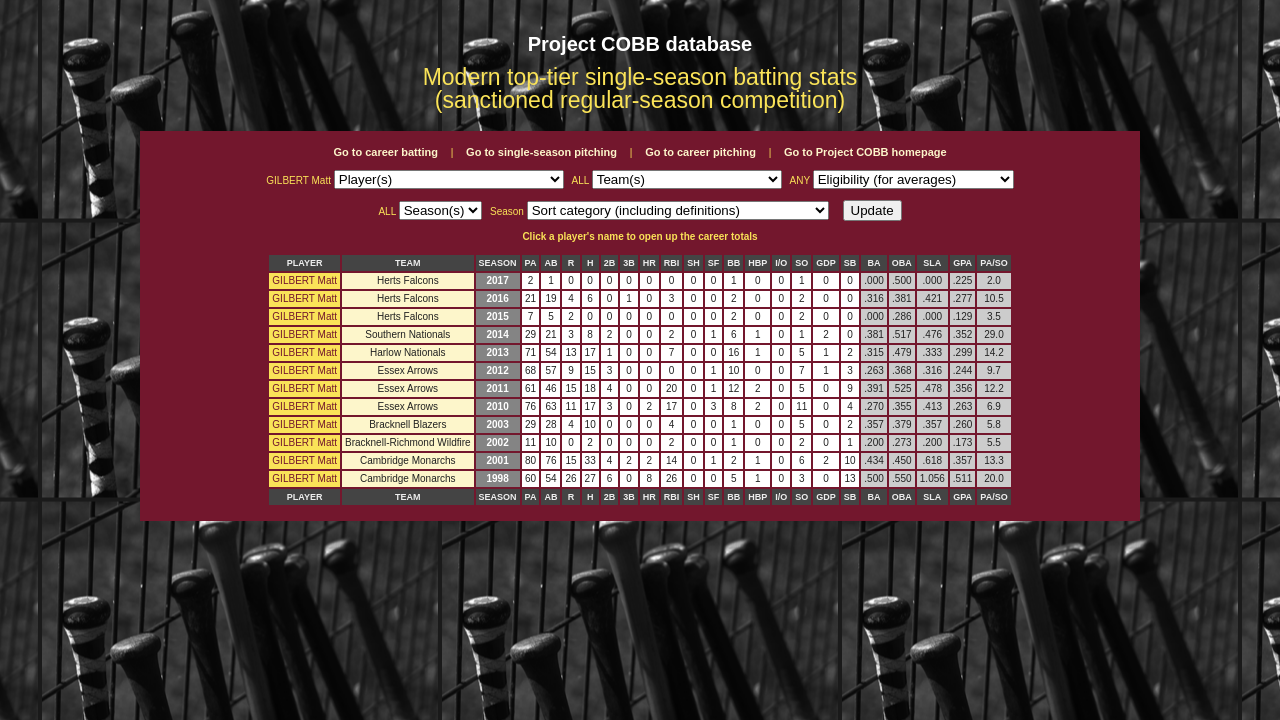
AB (550, 263)
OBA (902, 263)
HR (649, 263)
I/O (781, 263)
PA (531, 263)
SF (714, 263)
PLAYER (305, 263)
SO (801, 263)
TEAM (408, 263)
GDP (826, 263)
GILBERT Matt (304, 280)
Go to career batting (385, 152)
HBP (757, 263)
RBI (672, 263)
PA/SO (993, 263)
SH (693, 263)
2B (610, 263)
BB (733, 263)
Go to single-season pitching (541, 152)
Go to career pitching (700, 152)
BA (874, 263)
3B (629, 263)
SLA (932, 263)
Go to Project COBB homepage (865, 152)
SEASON (498, 263)
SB (850, 263)
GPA (962, 263)
